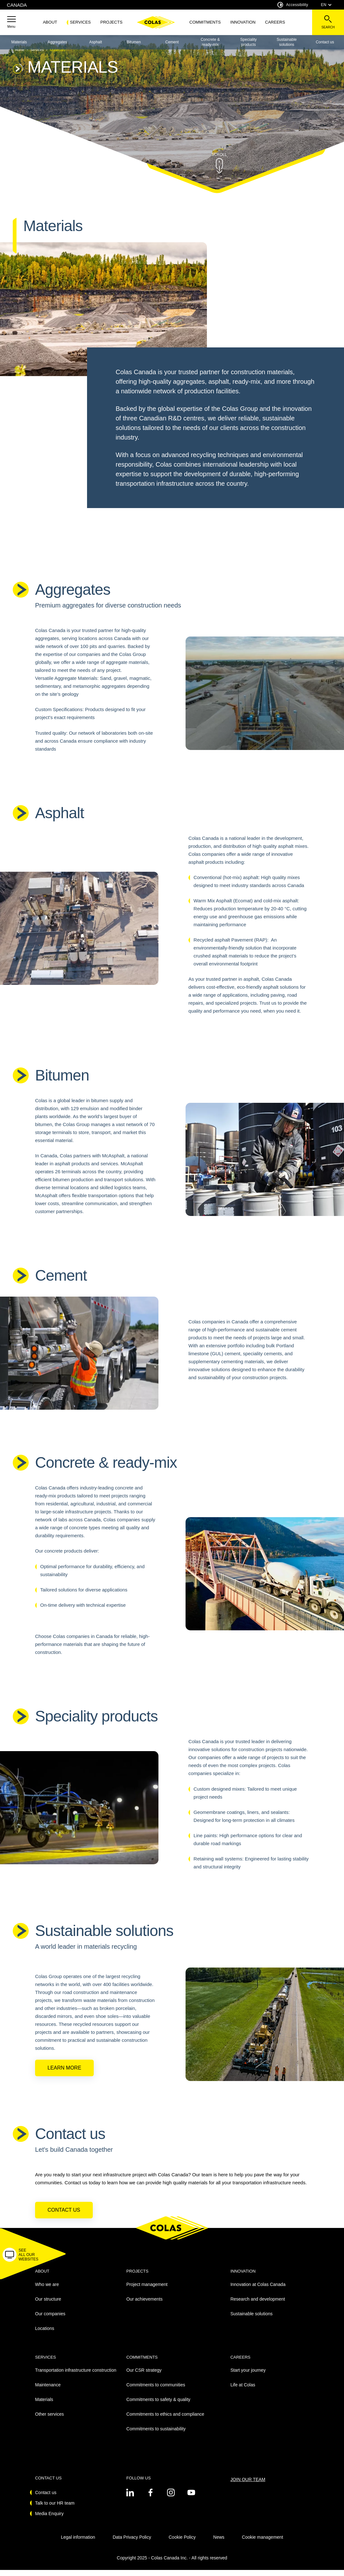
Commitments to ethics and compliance (165, 2420)
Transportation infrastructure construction (75, 2376)
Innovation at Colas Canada (258, 2290)
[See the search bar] (328, 22)
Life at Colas (243, 2390)
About (50, 22)
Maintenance (48, 2390)
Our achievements (144, 2305)
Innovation (242, 22)
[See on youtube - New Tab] (191, 2498)
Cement (172, 42)
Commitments (205, 22)
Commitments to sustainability (156, 2434)
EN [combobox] (326, 5)
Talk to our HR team (55, 2509)
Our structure (48, 2305)
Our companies (50, 2319)
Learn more (64, 2074)
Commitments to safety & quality (158, 2405)
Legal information (78, 2543)
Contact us (64, 2216)
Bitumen (134, 42)
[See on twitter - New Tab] (130, 2498)
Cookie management (262, 2543)
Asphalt (95, 42)
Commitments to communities (155, 2390)
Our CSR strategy (143, 2376)
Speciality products (248, 42)
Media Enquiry (49, 2519)
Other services (49, 2420)
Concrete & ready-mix (210, 42)
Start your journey (248, 2376)
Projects (111, 22)
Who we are (47, 2290)
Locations (44, 2334)
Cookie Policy (182, 2543)
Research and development (258, 2305)
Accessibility (292, 5)
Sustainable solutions (287, 42)
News (218, 2543)
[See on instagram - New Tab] (171, 2498)
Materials (19, 42)
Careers (275, 22)
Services (80, 22)
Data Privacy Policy (132, 2543)
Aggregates (57, 42)
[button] (11, 22)
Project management (146, 2290)
